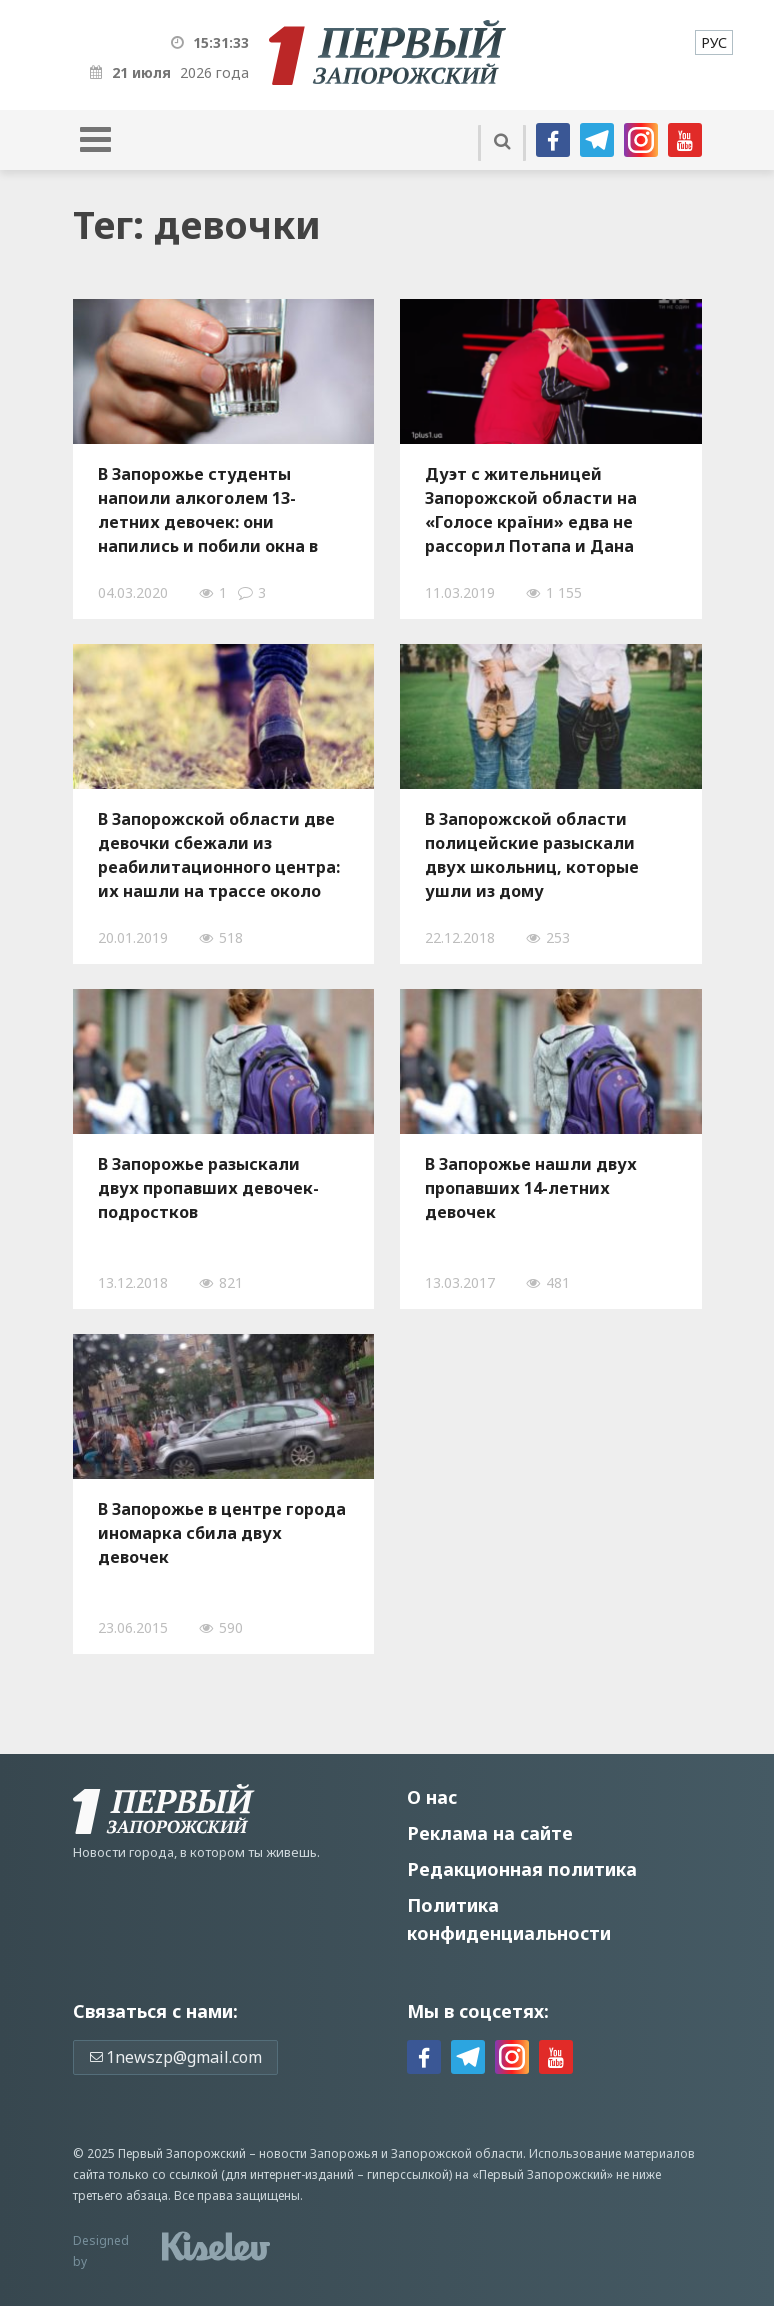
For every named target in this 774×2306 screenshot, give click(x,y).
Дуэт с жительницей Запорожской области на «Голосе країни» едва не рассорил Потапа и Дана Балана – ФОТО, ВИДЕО (531, 510)
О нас (432, 1797)
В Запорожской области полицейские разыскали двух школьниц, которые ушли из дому (532, 855)
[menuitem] (714, 42)
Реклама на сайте (490, 1833)
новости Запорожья (318, 2153)
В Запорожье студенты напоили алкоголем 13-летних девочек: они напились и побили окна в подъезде (208, 510)
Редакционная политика (522, 1869)
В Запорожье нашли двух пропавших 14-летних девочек (531, 1188)
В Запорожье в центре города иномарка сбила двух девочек (222, 1533)
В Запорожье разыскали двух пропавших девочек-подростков (208, 1188)
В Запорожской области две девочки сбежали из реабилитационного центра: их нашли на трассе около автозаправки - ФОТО (219, 855)
